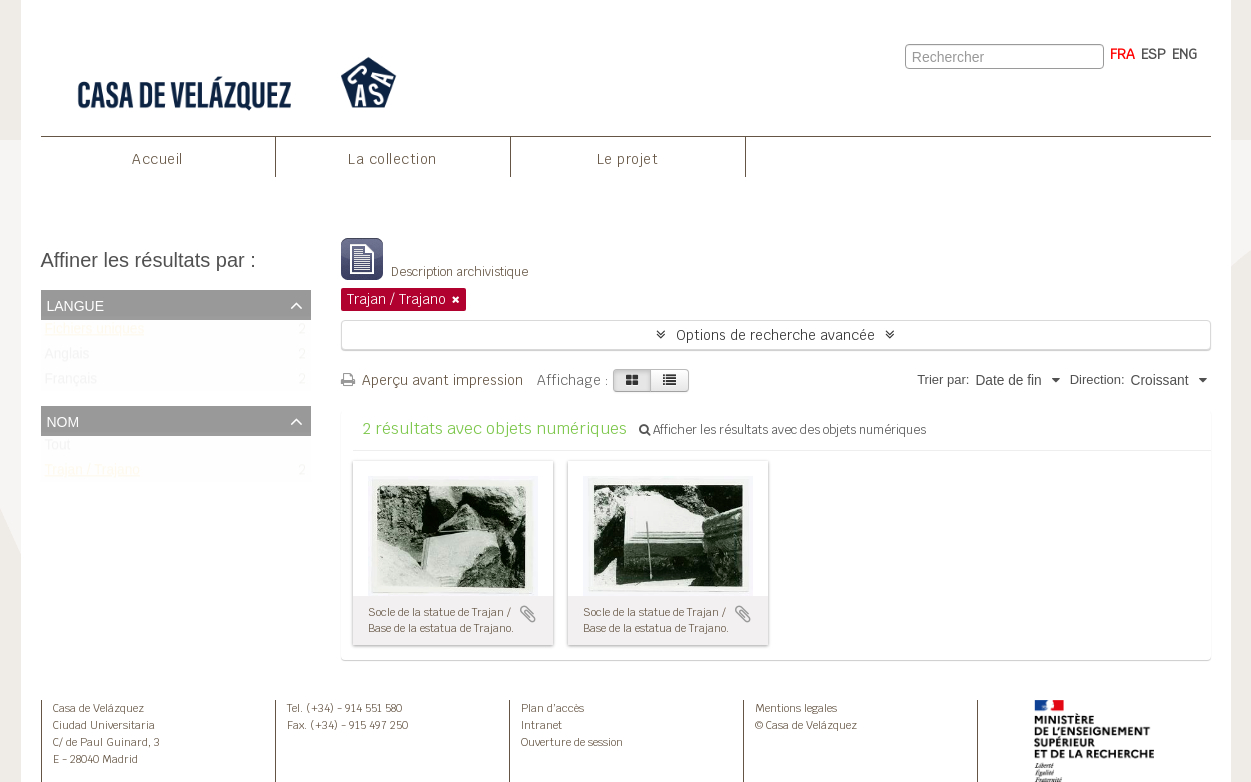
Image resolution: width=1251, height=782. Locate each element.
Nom (63, 420)
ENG (1184, 54)
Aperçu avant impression (432, 380)
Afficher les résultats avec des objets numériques (782, 430)
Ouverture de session (572, 742)
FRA (1122, 54)
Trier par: (943, 379)
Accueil (157, 159)
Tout (58, 449)
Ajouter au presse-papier (528, 614)
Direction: (1097, 379)
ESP (1153, 54)
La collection (392, 159)
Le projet (628, 159)
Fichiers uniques (95, 333)
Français (71, 383)
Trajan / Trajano (92, 474)
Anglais (67, 358)
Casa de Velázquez (98, 708)
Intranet (541, 725)
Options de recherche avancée (775, 335)
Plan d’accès (552, 708)
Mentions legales (796, 708)
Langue (76, 304)
